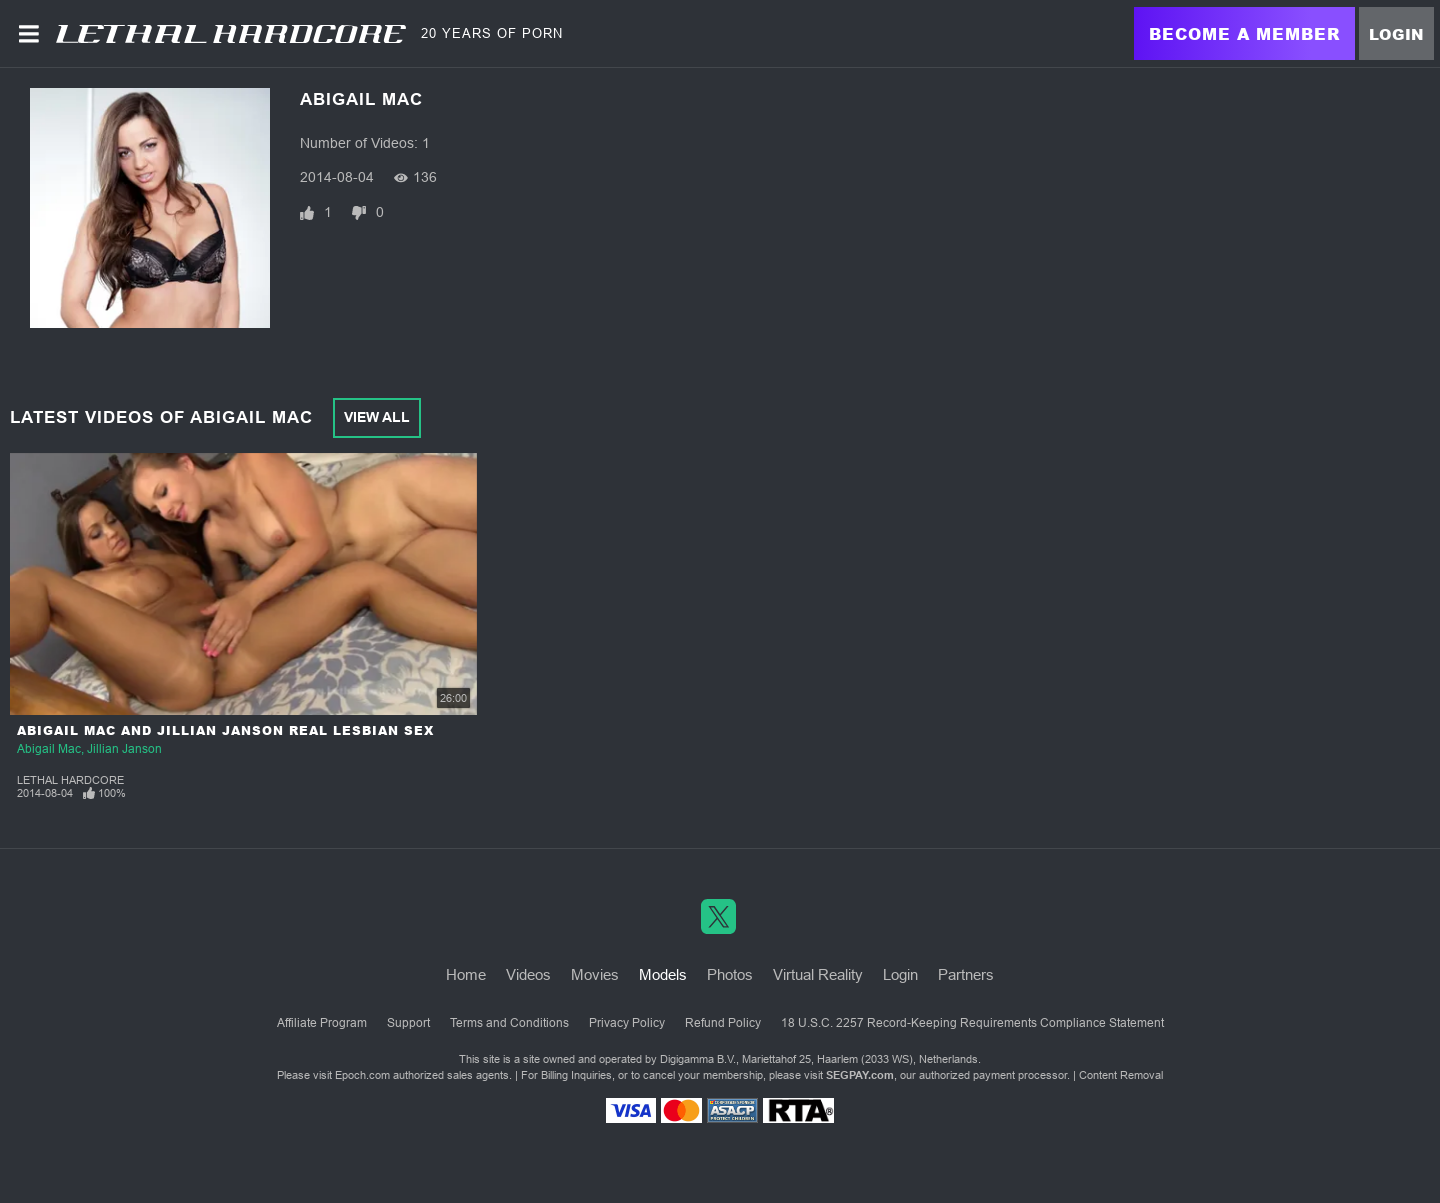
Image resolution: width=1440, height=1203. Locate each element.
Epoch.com (362, 1075)
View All (377, 417)
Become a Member (1244, 33)
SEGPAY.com (860, 1075)
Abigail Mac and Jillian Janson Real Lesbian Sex (225, 730)
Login (1396, 34)
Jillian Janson (124, 749)
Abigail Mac (49, 749)
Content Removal (1121, 1075)
